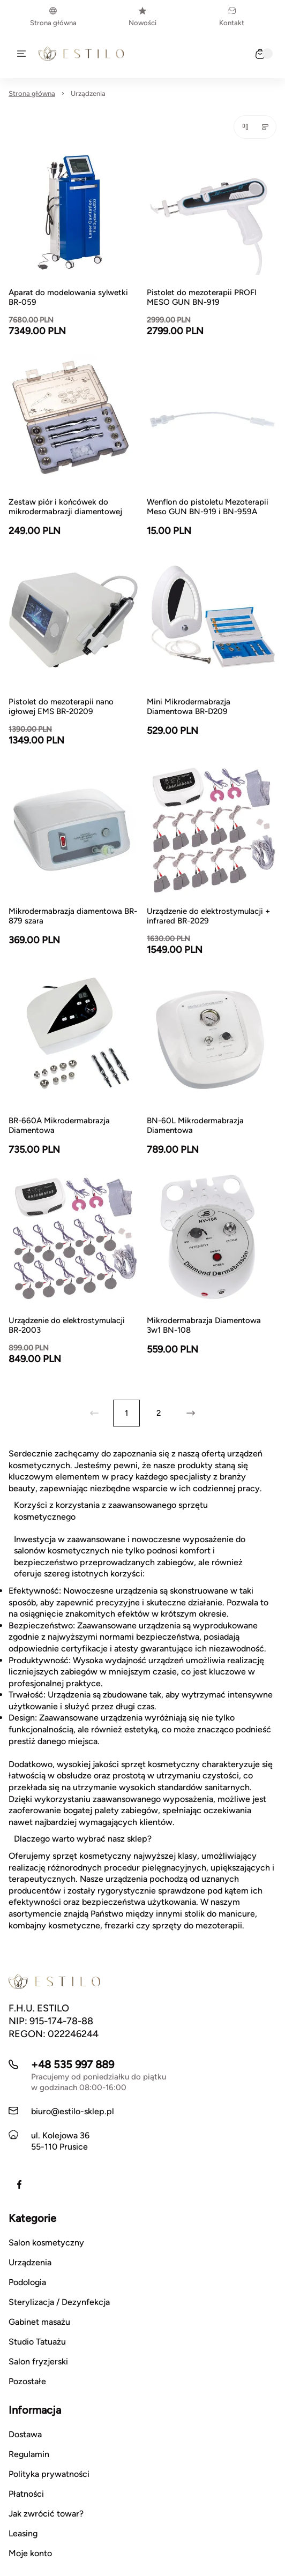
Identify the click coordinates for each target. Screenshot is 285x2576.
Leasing (23, 2533)
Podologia (27, 2282)
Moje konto (30, 2553)
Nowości (142, 17)
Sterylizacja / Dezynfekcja (59, 2302)
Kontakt (231, 17)
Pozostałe (27, 2381)
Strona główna (53, 17)
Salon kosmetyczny (46, 2242)
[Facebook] (19, 2184)
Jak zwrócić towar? (46, 2514)
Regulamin (29, 2454)
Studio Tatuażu (37, 2342)
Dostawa (25, 2434)
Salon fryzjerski (38, 2361)
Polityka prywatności (49, 2474)
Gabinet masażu (39, 2322)
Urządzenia (88, 93)
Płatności (26, 2494)
